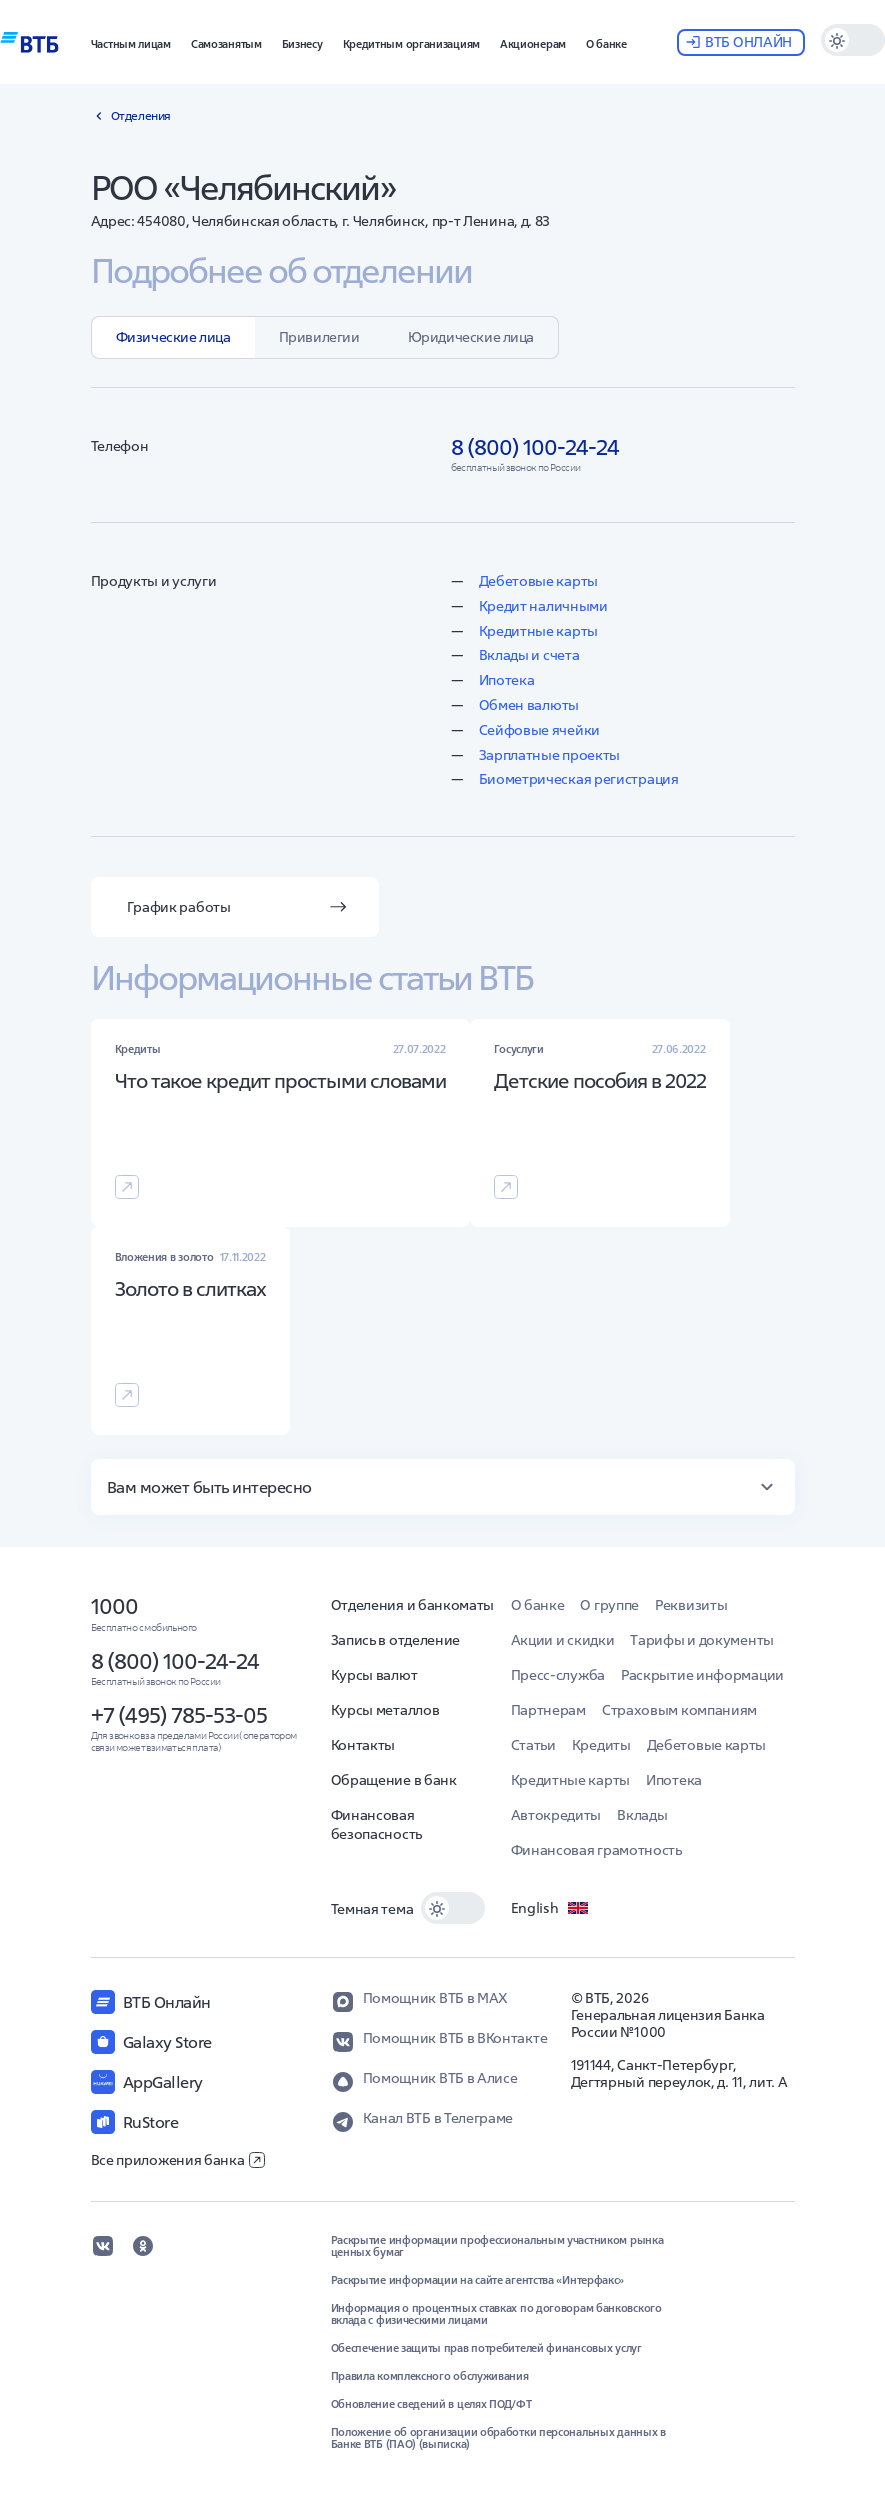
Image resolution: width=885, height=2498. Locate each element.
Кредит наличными (543, 606)
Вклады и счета (529, 655)
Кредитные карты (539, 631)
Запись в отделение (396, 1640)
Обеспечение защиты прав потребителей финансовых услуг (486, 2348)
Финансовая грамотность (596, 1850)
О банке (538, 1605)
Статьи (533, 1745)
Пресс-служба (558, 1675)
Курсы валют (374, 1675)
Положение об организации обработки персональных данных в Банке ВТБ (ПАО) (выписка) (498, 2438)
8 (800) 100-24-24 (175, 1661)
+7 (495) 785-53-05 (179, 1715)
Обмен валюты (529, 705)
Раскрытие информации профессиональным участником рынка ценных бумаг (497, 2246)
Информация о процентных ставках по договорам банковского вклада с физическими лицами (496, 2314)
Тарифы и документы (702, 1640)
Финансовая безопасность (376, 1824)
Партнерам (548, 1710)
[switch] (853, 40)
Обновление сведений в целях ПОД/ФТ (431, 2404)
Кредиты (601, 1745)
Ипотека (507, 680)
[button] (131, 42)
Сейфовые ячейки (540, 730)
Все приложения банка (178, 2160)
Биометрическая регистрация (579, 779)
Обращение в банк (394, 1780)
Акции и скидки (563, 1640)
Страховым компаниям (679, 1710)
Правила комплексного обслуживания (430, 2376)
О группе (609, 1605)
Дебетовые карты (539, 581)
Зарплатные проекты (550, 755)
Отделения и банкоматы (413, 1605)
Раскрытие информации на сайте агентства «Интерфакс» (478, 2280)
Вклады (642, 1815)
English (551, 1908)
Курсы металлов (385, 1710)
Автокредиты (556, 1815)
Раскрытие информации (702, 1675)
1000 (114, 1606)
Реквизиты (691, 1605)
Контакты (363, 1745)
